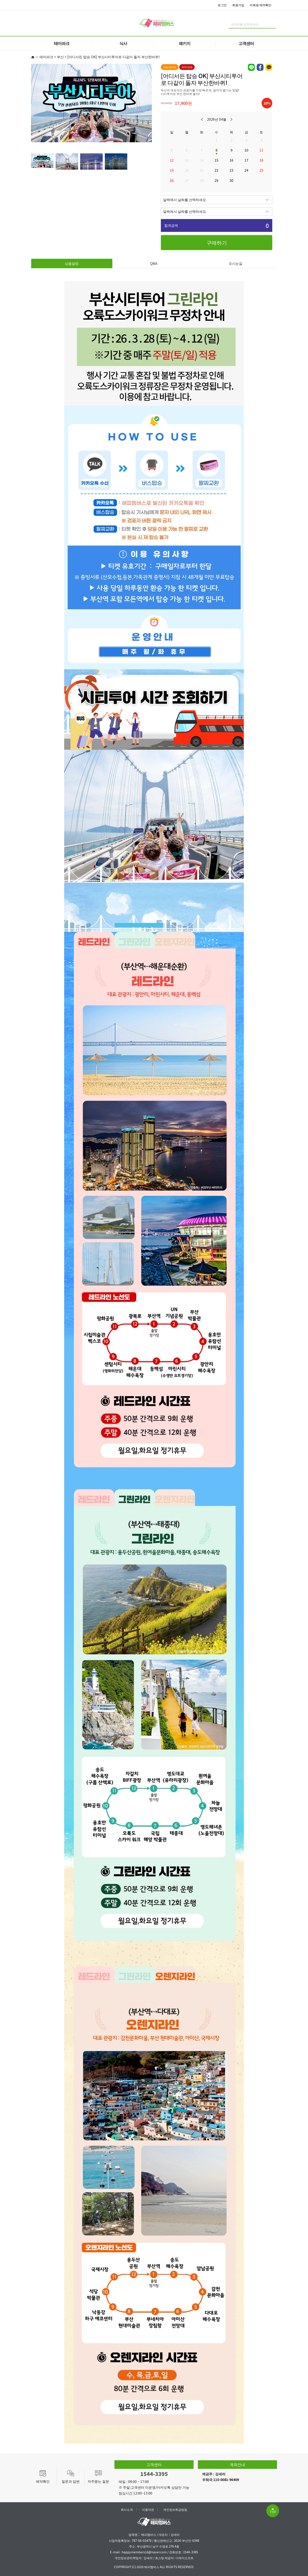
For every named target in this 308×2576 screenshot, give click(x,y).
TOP (273, 2510)
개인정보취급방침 (175, 2509)
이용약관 (148, 2509)
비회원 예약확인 (260, 5)
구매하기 (216, 242)
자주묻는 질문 (98, 2476)
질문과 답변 (71, 2476)
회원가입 (238, 5)
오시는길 (235, 263)
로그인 (222, 5)
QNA (153, 263)
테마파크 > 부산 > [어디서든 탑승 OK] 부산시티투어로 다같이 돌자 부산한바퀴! (100, 56)
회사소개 (127, 2509)
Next (89, 20)
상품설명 (71, 263)
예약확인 (43, 2476)
